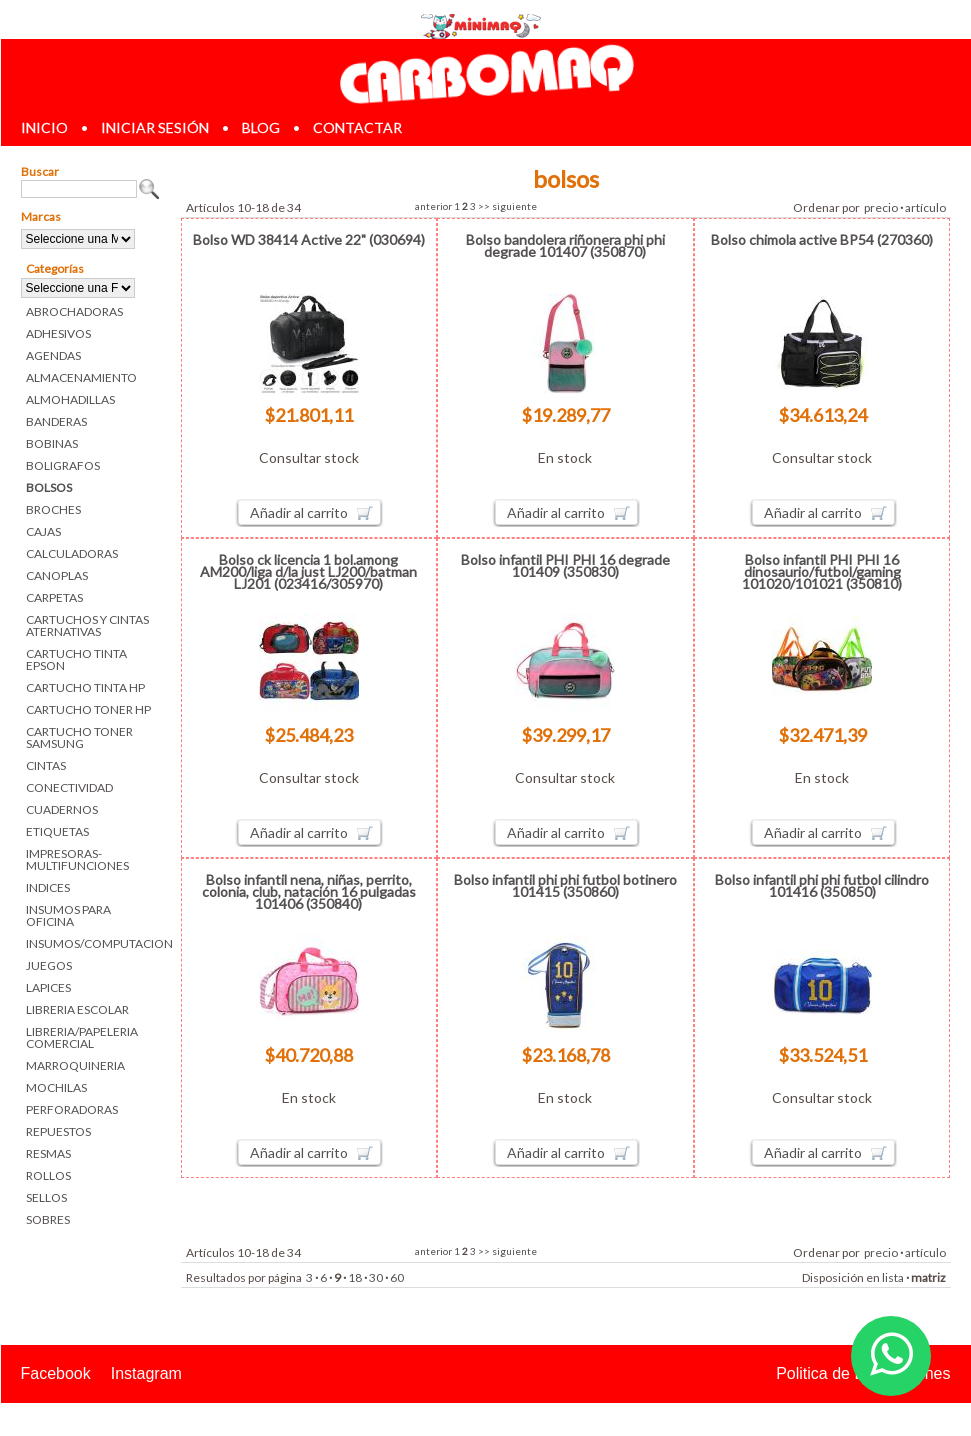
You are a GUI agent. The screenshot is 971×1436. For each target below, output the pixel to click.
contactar (357, 127)
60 (397, 1277)
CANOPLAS (57, 575)
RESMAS (48, 1153)
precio (881, 207)
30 (376, 1277)
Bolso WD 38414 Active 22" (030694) (309, 239)
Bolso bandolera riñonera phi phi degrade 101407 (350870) (565, 245)
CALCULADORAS (72, 553)
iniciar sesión (155, 127)
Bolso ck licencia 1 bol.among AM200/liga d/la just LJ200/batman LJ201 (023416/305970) (308, 571)
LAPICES (48, 987)
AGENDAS (53, 355)
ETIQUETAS (57, 831)
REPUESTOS (58, 1131)
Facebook (56, 1373)
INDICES (48, 887)
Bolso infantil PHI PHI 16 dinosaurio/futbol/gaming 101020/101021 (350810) (822, 571)
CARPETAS (54, 597)
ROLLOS (48, 1175)
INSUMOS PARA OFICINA (68, 915)
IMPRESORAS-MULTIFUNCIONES (77, 859)
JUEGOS (49, 965)
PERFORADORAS (72, 1109)
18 (355, 1277)
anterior (433, 206)
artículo (925, 207)
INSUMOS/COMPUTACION (93, 943)
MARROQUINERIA (75, 1065)
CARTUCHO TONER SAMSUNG (79, 737)
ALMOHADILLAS (70, 399)
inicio (44, 127)
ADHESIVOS (58, 333)
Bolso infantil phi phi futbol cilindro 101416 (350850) (822, 885)
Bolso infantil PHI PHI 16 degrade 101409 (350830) (565, 565)
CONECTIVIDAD (69, 787)
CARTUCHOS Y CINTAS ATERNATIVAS (87, 625)
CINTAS (46, 765)
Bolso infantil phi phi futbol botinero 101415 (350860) (565, 885)
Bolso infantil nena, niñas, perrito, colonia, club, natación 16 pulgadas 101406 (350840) (309, 891)
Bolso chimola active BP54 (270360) (822, 239)
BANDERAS (56, 421)
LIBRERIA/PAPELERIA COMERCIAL (82, 1037)
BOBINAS (52, 443)
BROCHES (53, 509)
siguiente (514, 206)
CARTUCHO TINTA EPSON (76, 659)
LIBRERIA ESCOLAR (77, 1009)
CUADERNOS (62, 809)
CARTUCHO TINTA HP (85, 687)
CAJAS (43, 531)
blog (261, 127)
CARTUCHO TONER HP (88, 709)
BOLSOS (49, 487)
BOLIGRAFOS (63, 465)
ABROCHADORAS (74, 311)
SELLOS (46, 1197)
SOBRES (48, 1219)
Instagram (146, 1373)
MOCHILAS (56, 1087)
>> (484, 206)
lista (893, 1277)
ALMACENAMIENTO (81, 377)
